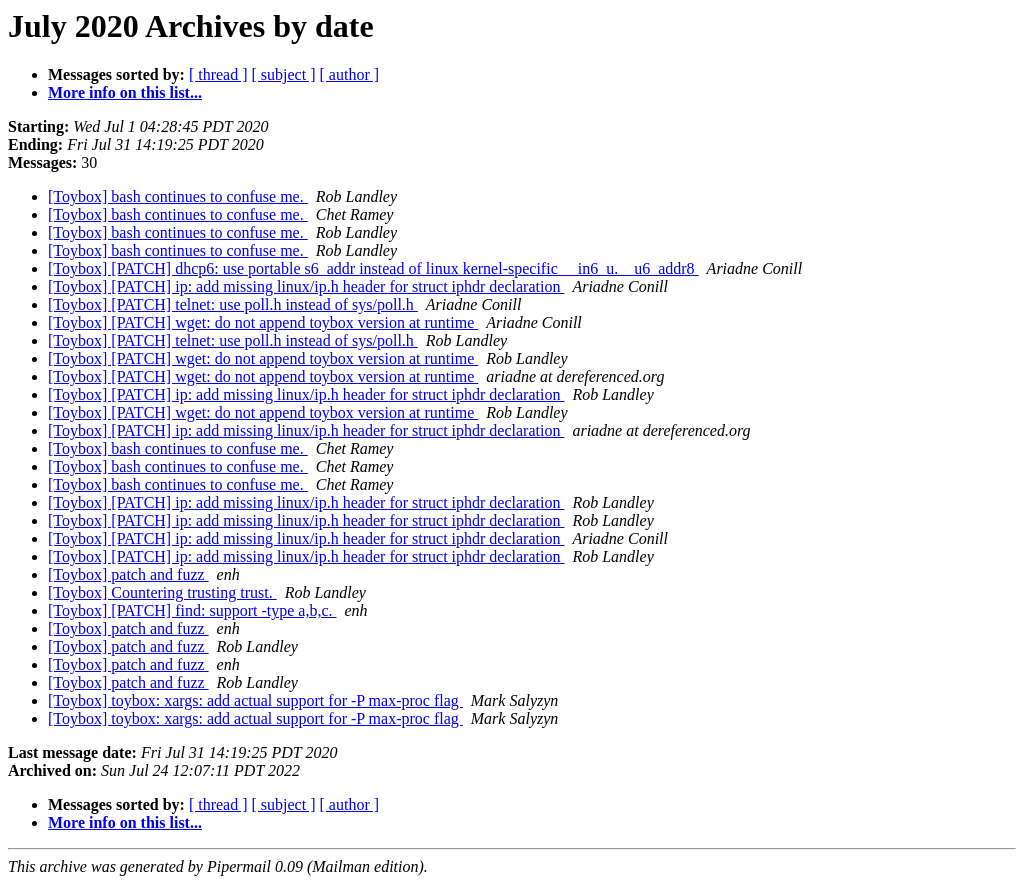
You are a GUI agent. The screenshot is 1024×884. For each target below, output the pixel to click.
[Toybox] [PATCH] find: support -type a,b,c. (192, 610)
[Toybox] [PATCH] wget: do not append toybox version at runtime (263, 322)
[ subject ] (284, 74)
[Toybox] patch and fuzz (128, 574)
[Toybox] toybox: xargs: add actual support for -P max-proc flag (255, 700)
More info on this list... (125, 92)
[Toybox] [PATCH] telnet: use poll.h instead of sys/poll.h (233, 304)
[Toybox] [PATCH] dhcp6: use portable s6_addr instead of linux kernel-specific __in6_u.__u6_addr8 (373, 268)
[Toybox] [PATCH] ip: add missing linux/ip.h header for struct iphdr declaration (306, 286)
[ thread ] (218, 74)
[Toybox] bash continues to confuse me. (178, 196)
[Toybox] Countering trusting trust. (162, 592)
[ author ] (350, 74)
